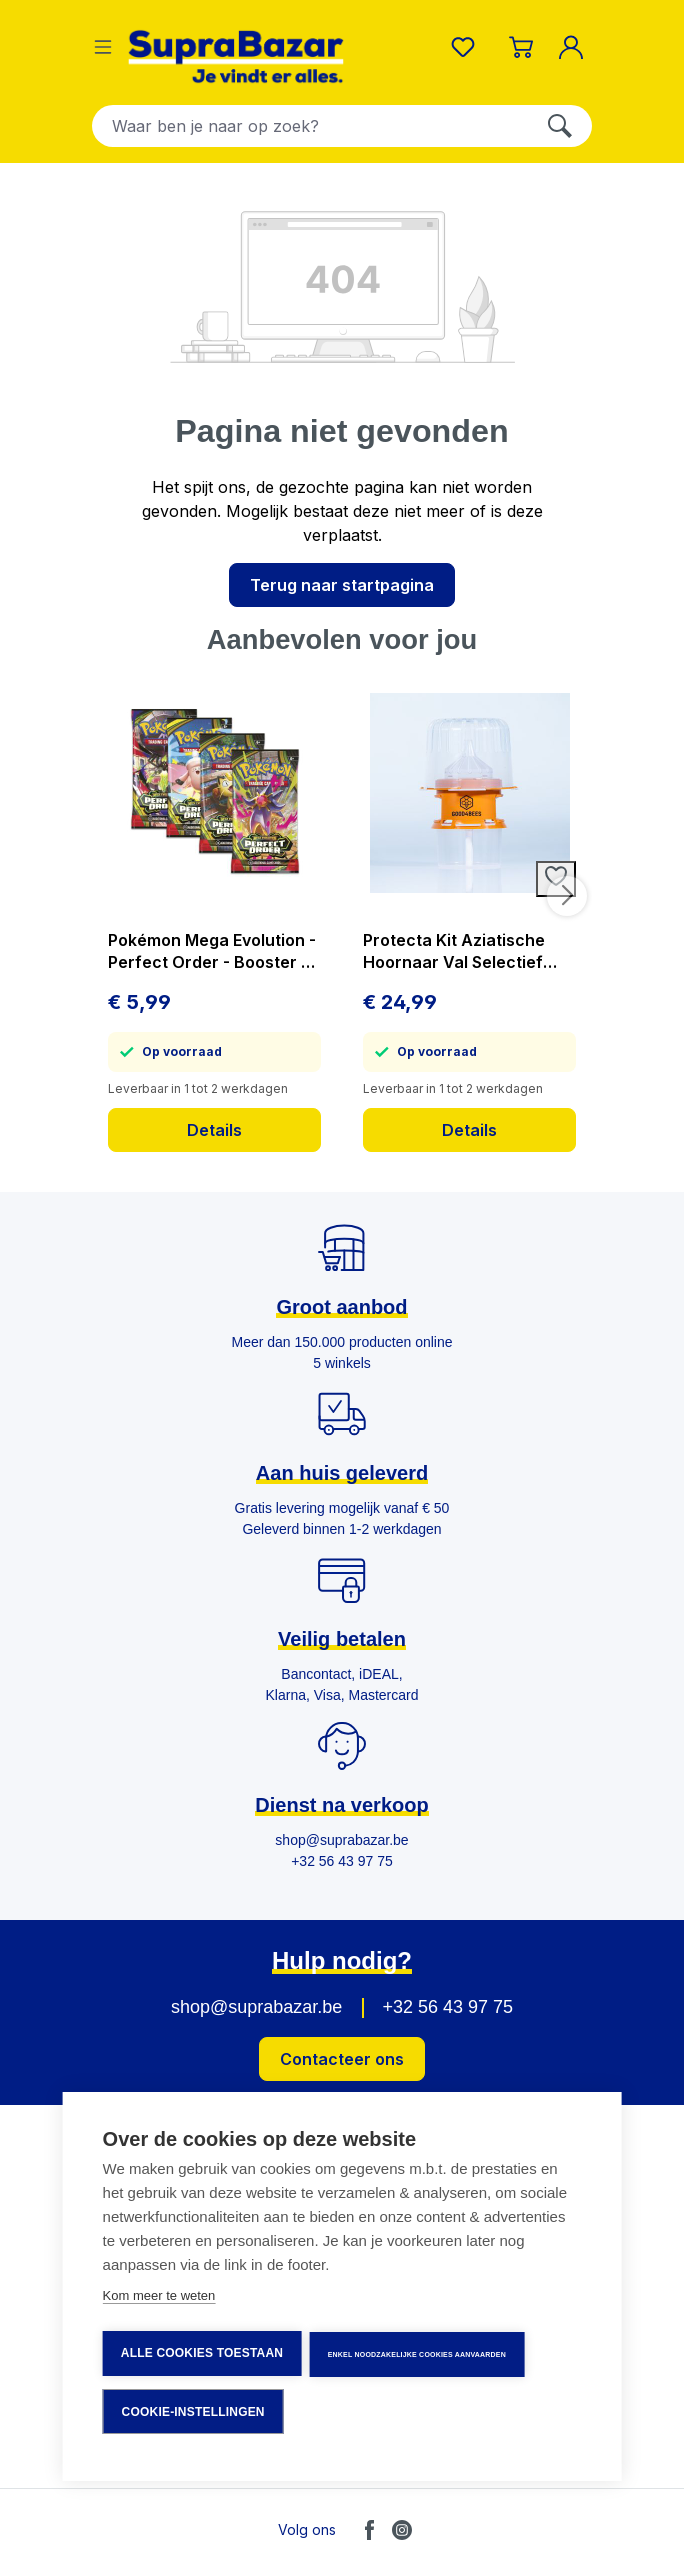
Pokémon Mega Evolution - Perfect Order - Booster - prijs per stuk (212, 951)
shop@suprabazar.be (256, 2007)
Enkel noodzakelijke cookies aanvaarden (418, 2356)
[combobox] (310, 126)
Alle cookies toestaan (202, 2355)
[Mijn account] (575, 47)
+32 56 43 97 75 (447, 2007)
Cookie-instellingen (193, 2412)
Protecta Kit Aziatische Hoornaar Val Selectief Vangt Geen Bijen (454, 951)
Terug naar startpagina (342, 585)
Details (214, 1130)
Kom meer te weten (159, 2299)
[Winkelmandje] (521, 47)
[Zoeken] (560, 126)
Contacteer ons (342, 2059)
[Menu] (103, 47)
